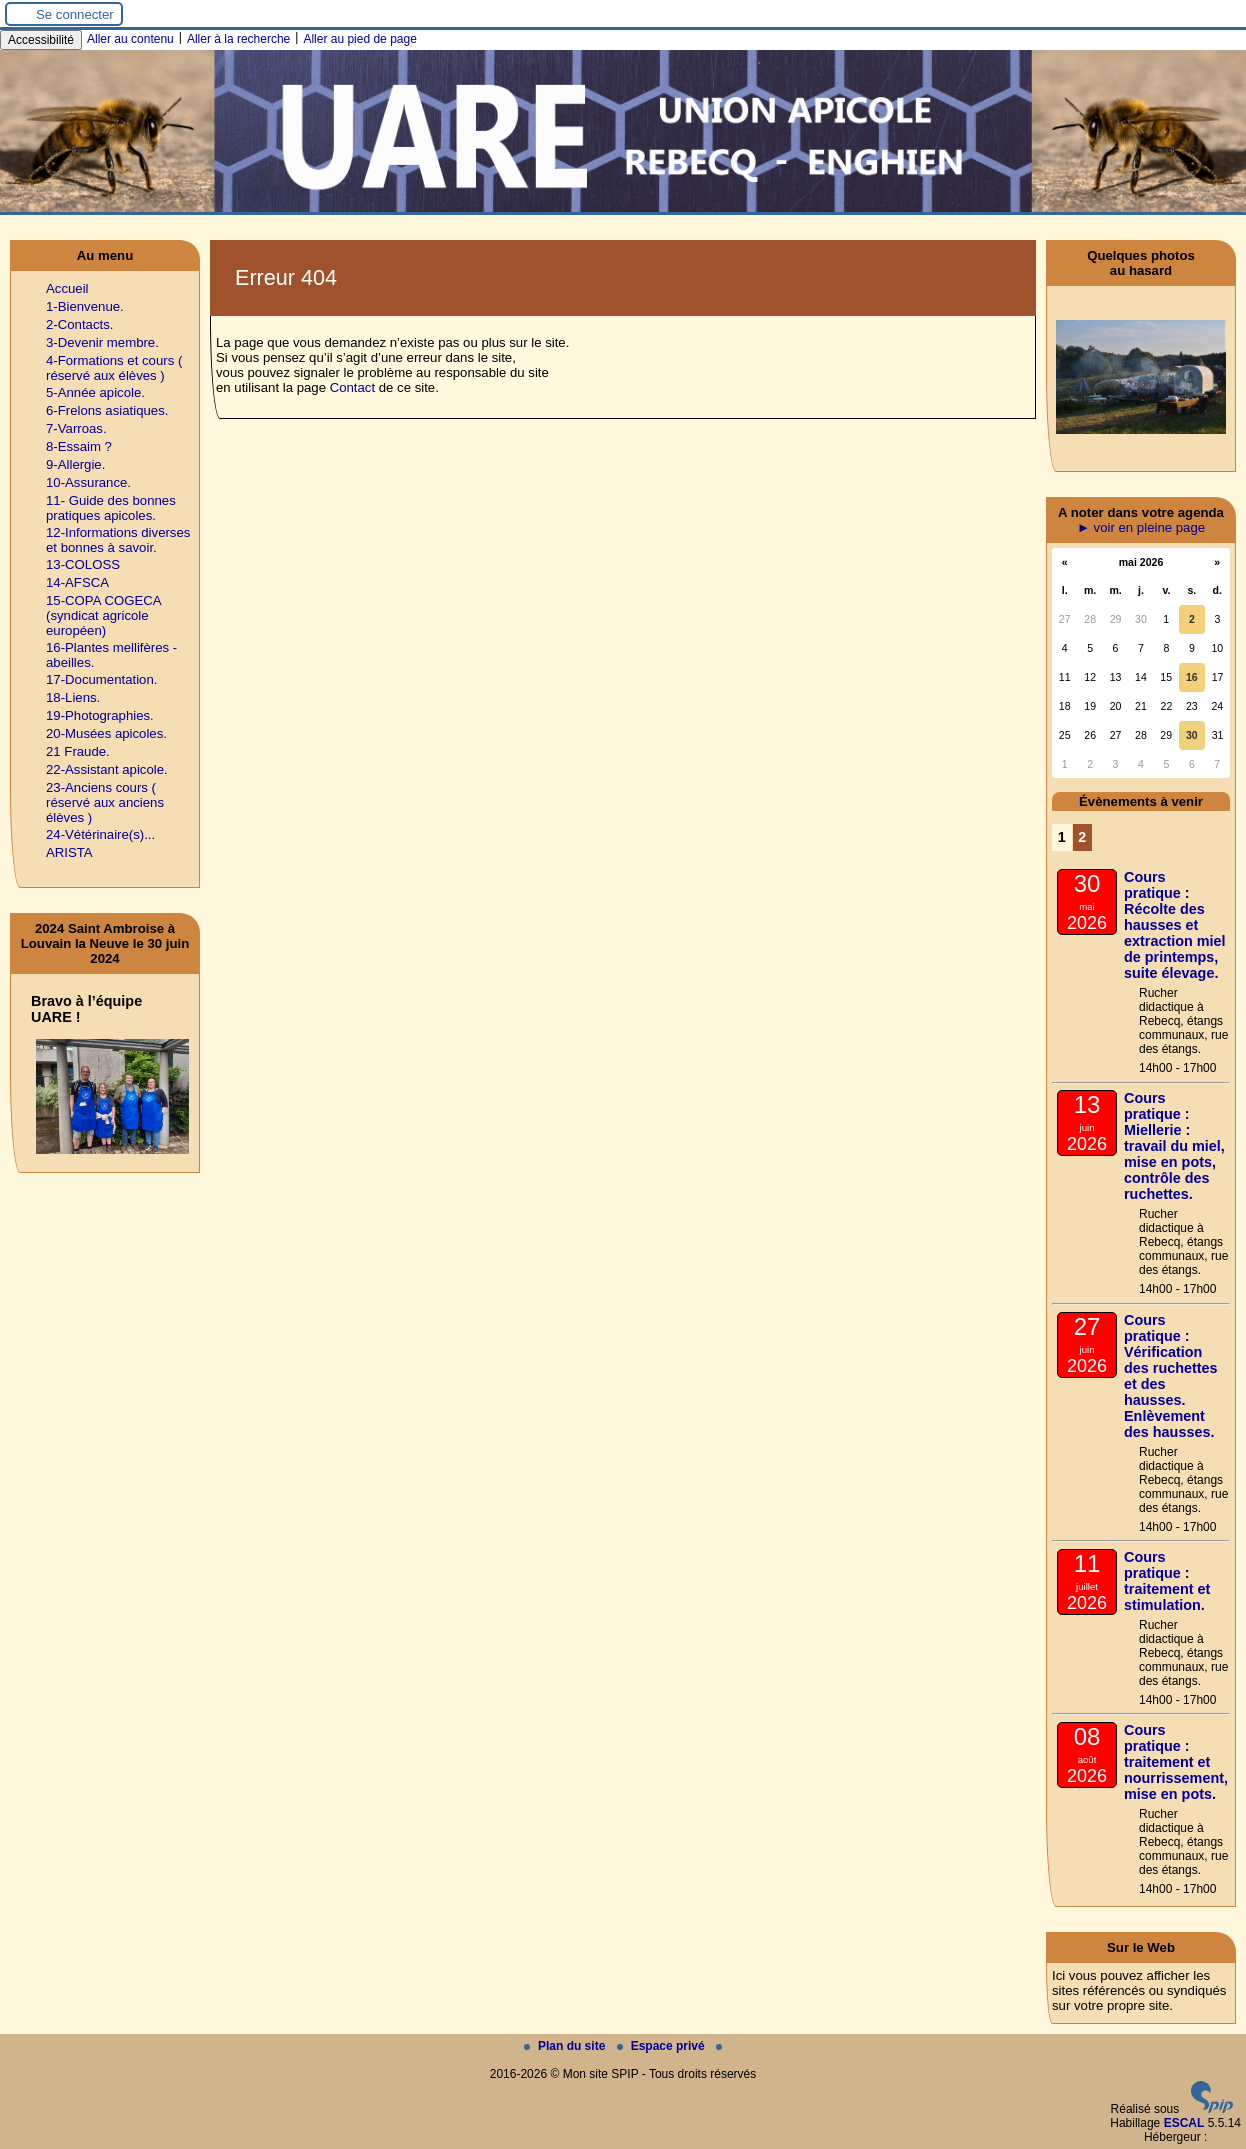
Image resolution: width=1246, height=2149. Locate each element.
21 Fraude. (78, 751)
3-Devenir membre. (102, 342)
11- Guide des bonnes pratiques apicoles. (111, 508)
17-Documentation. (101, 679)
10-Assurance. (88, 482)
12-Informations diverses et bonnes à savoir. (118, 540)
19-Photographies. (100, 715)
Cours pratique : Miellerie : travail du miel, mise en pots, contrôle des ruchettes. (1174, 1146)
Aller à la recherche (238, 39)
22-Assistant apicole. (107, 769)
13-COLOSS (83, 564)
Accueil (67, 288)
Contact (352, 387)
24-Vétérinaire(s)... (100, 834)
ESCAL (1184, 2123)
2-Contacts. (79, 324)
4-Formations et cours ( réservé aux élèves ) (114, 368)
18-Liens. (73, 697)
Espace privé (662, 2046)
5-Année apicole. (95, 392)
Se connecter (75, 14)
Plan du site (566, 2046)
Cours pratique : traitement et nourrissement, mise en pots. (1176, 1762)
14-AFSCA (77, 582)
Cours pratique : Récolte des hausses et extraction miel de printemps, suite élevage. (1175, 925)
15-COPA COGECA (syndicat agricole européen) (103, 615)
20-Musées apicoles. (106, 733)
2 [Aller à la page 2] (1082, 837)
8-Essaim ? (79, 446)
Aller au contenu (130, 39)
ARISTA (69, 852)
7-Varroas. (76, 428)
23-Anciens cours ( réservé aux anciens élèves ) (105, 802)
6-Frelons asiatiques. (107, 410)
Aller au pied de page (359, 39)
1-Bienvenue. (85, 306)
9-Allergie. (75, 464)
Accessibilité (41, 40)
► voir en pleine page (1141, 527)
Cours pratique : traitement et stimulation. (1167, 1581)
